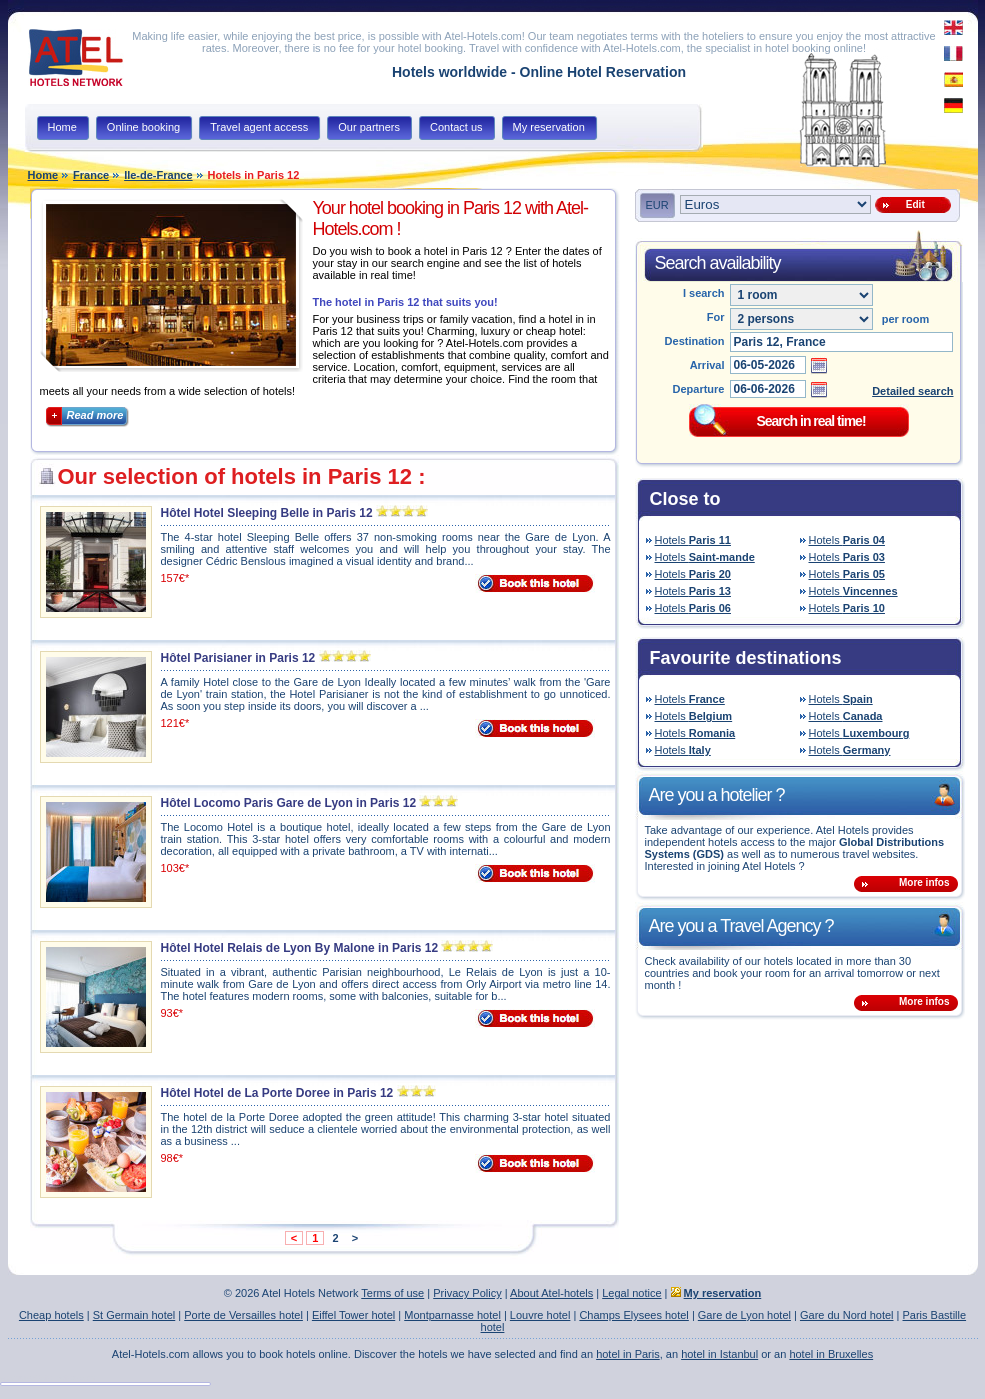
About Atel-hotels (551, 1293)
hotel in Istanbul (719, 1354)
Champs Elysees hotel (633, 1315)
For (716, 317)
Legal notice (631, 1293)
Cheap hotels (51, 1315)
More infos (924, 882)
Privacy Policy (467, 1293)
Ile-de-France (158, 175)
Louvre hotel (540, 1315)
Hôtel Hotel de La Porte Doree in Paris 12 (277, 1093)
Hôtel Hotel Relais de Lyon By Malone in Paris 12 (300, 948)
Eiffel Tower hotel (353, 1315)
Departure (699, 389)
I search (704, 293)
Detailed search (912, 391)
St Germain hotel (134, 1315)
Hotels (693, 540)
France (91, 175)
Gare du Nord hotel (847, 1315)
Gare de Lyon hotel (744, 1315)
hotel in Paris (628, 1354)
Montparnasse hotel (452, 1315)
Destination (695, 341)
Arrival (707, 365)
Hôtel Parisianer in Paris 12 (238, 658)
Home (43, 175)
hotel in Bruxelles (831, 1354)
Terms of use (392, 1293)
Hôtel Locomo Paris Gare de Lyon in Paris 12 (289, 803)
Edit (912, 204)
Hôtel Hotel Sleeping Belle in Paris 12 (267, 513)
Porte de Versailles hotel (243, 1315)
